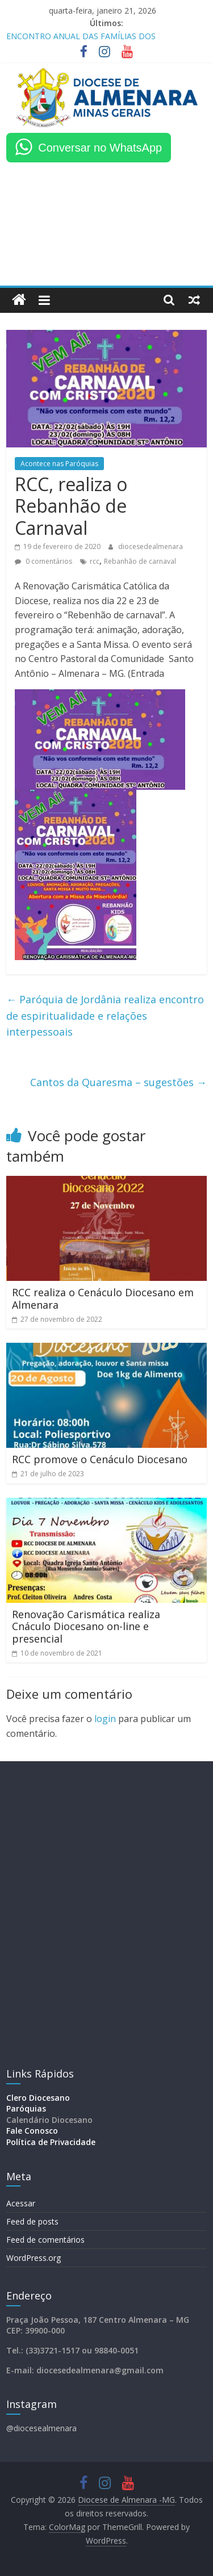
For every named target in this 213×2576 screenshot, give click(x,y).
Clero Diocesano (38, 2097)
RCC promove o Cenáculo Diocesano (99, 1459)
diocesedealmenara (150, 546)
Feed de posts (32, 2221)
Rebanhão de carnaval (140, 561)
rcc (94, 561)
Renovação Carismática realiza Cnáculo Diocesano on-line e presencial (86, 1626)
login (105, 1718)
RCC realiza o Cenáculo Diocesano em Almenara (103, 1298)
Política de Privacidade (50, 2142)
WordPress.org (33, 2257)
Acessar (20, 2203)
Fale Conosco (32, 2130)
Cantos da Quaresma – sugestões (118, 1082)
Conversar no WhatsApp (100, 147)
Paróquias (26, 2108)
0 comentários (43, 561)
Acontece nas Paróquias (59, 463)
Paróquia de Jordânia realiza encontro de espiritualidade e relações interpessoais (105, 1015)
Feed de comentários (45, 2239)
